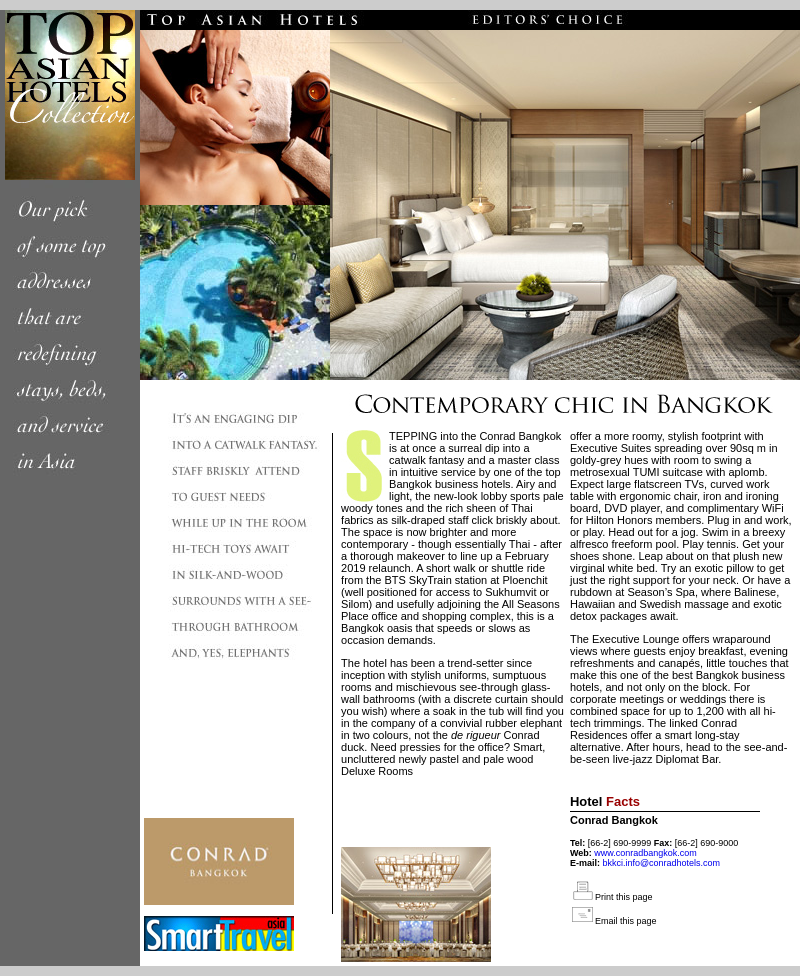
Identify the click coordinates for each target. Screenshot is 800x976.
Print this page (623, 897)
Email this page (625, 921)
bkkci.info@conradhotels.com (661, 863)
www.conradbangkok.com (645, 853)
